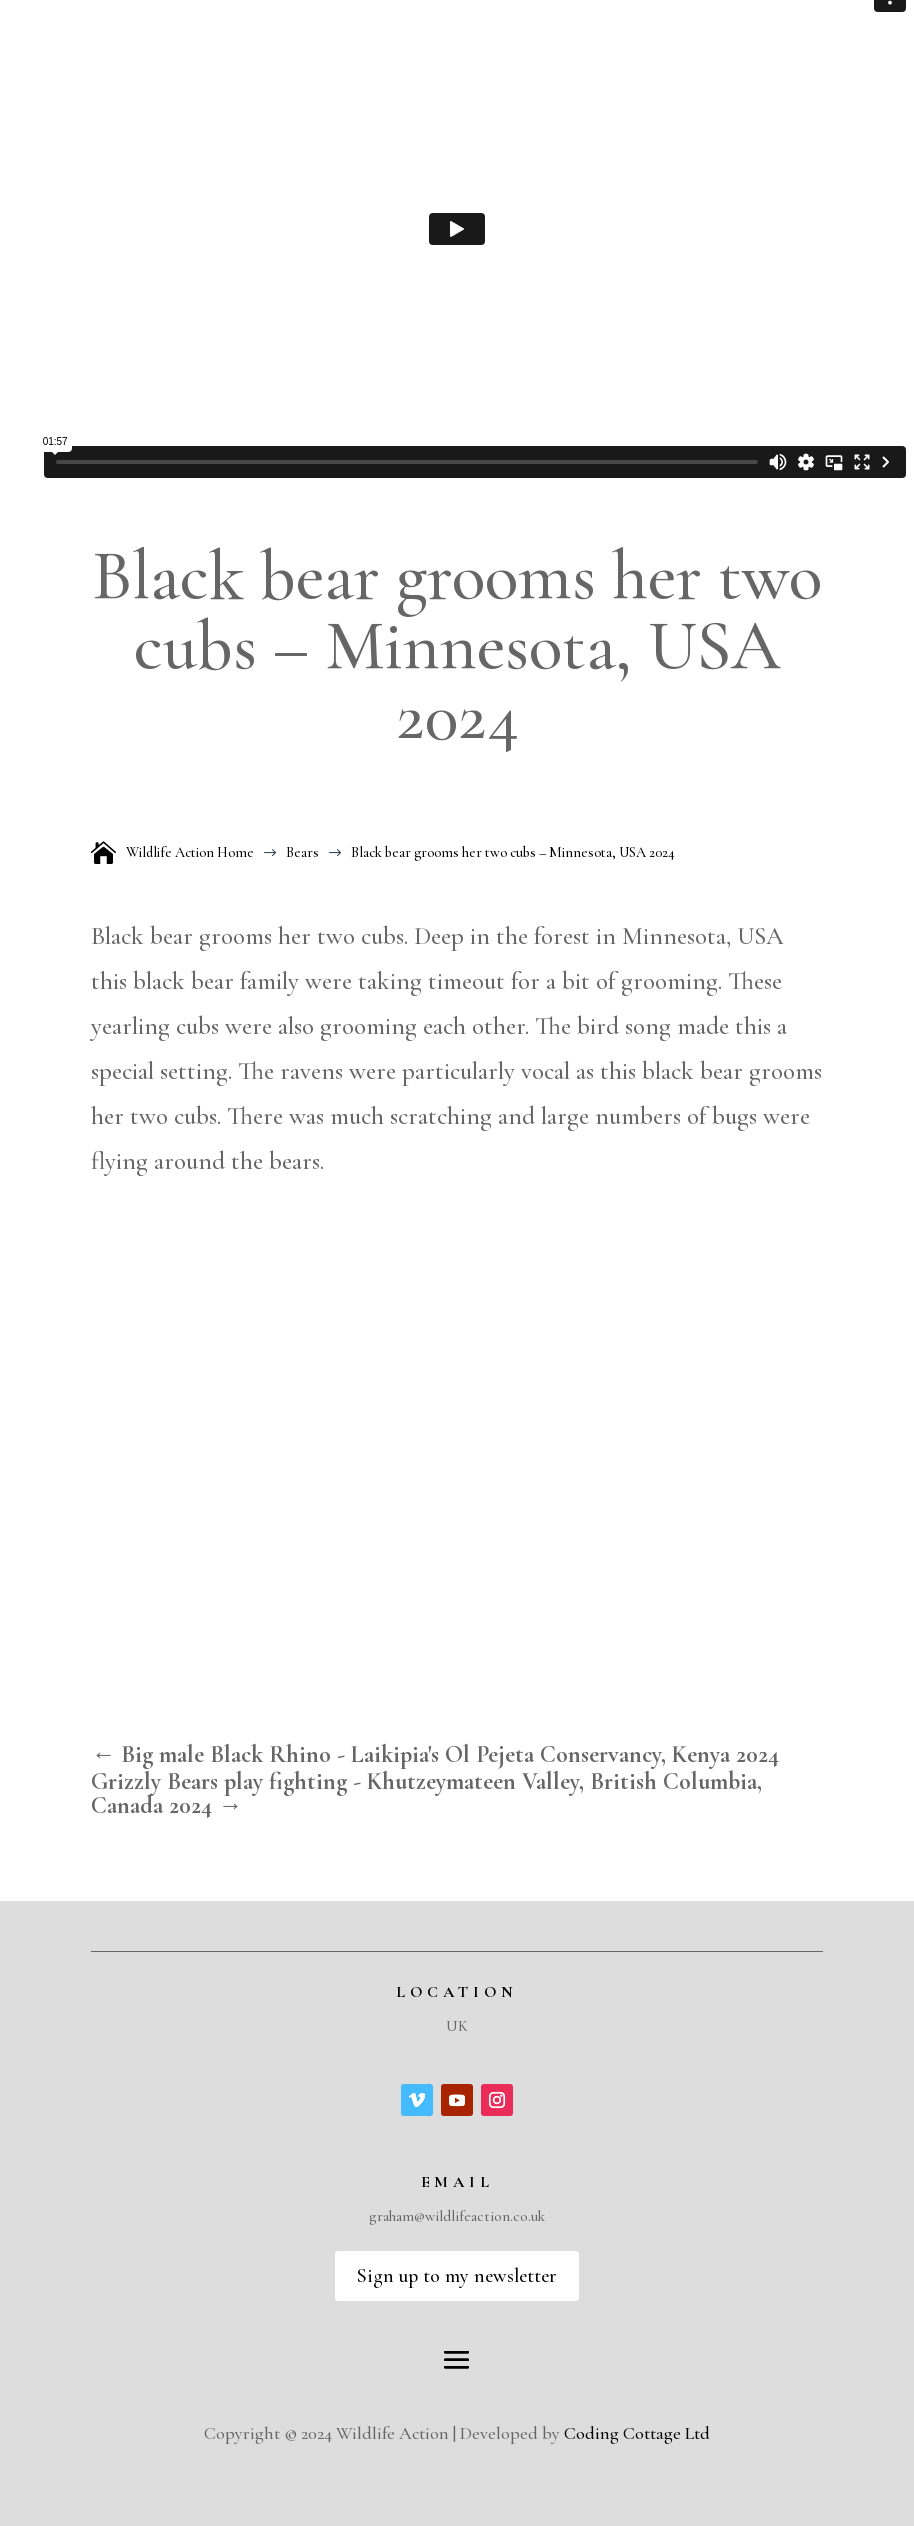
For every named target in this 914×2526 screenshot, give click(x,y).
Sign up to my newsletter (457, 2276)
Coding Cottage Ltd (637, 2433)
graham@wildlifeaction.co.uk (457, 2216)
